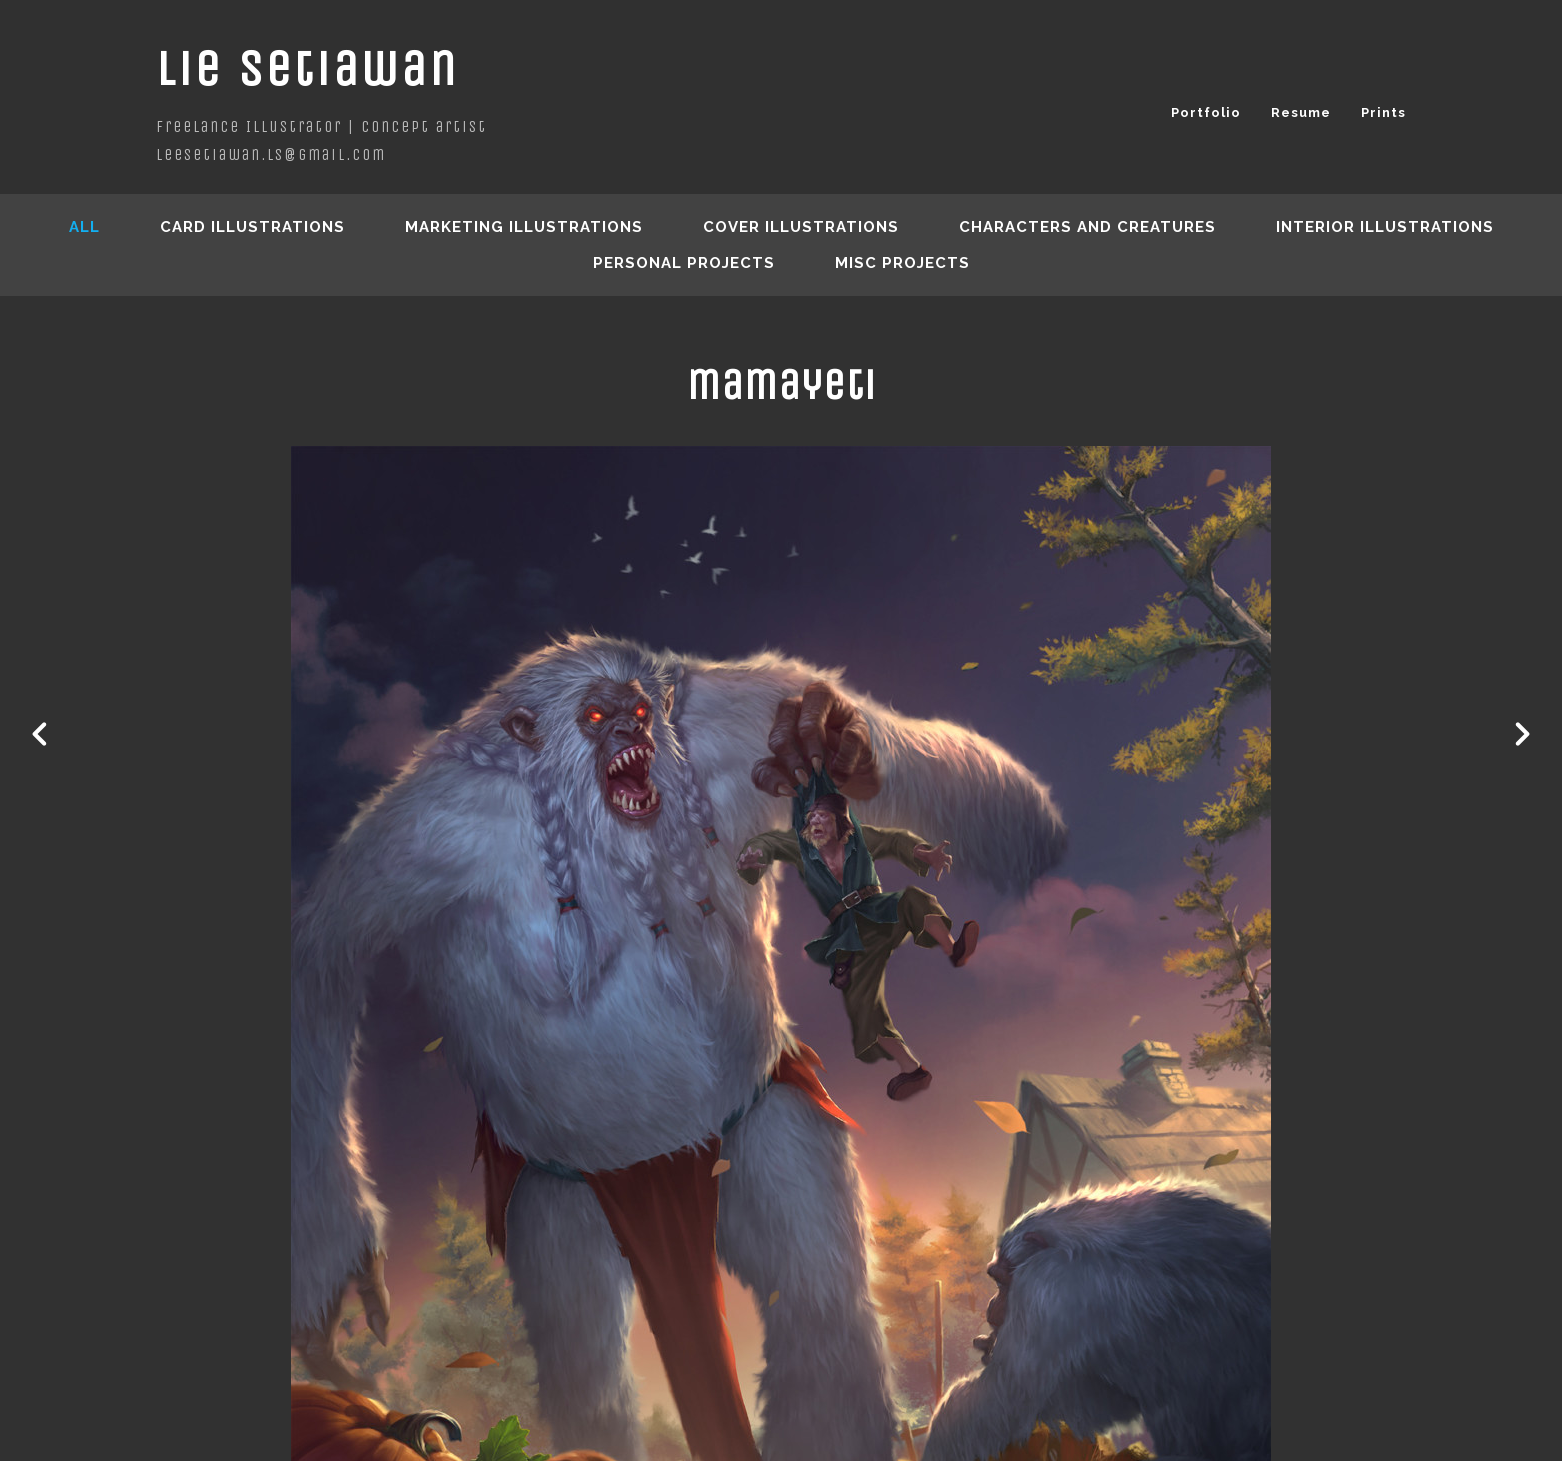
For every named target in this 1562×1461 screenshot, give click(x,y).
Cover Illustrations (801, 227)
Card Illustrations (252, 227)
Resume (1301, 112)
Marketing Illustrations (524, 227)
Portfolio (1206, 112)
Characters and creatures (1087, 227)
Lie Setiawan (307, 68)
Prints (1383, 112)
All (84, 227)
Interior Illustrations (1385, 227)
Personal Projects (684, 263)
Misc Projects (902, 263)
